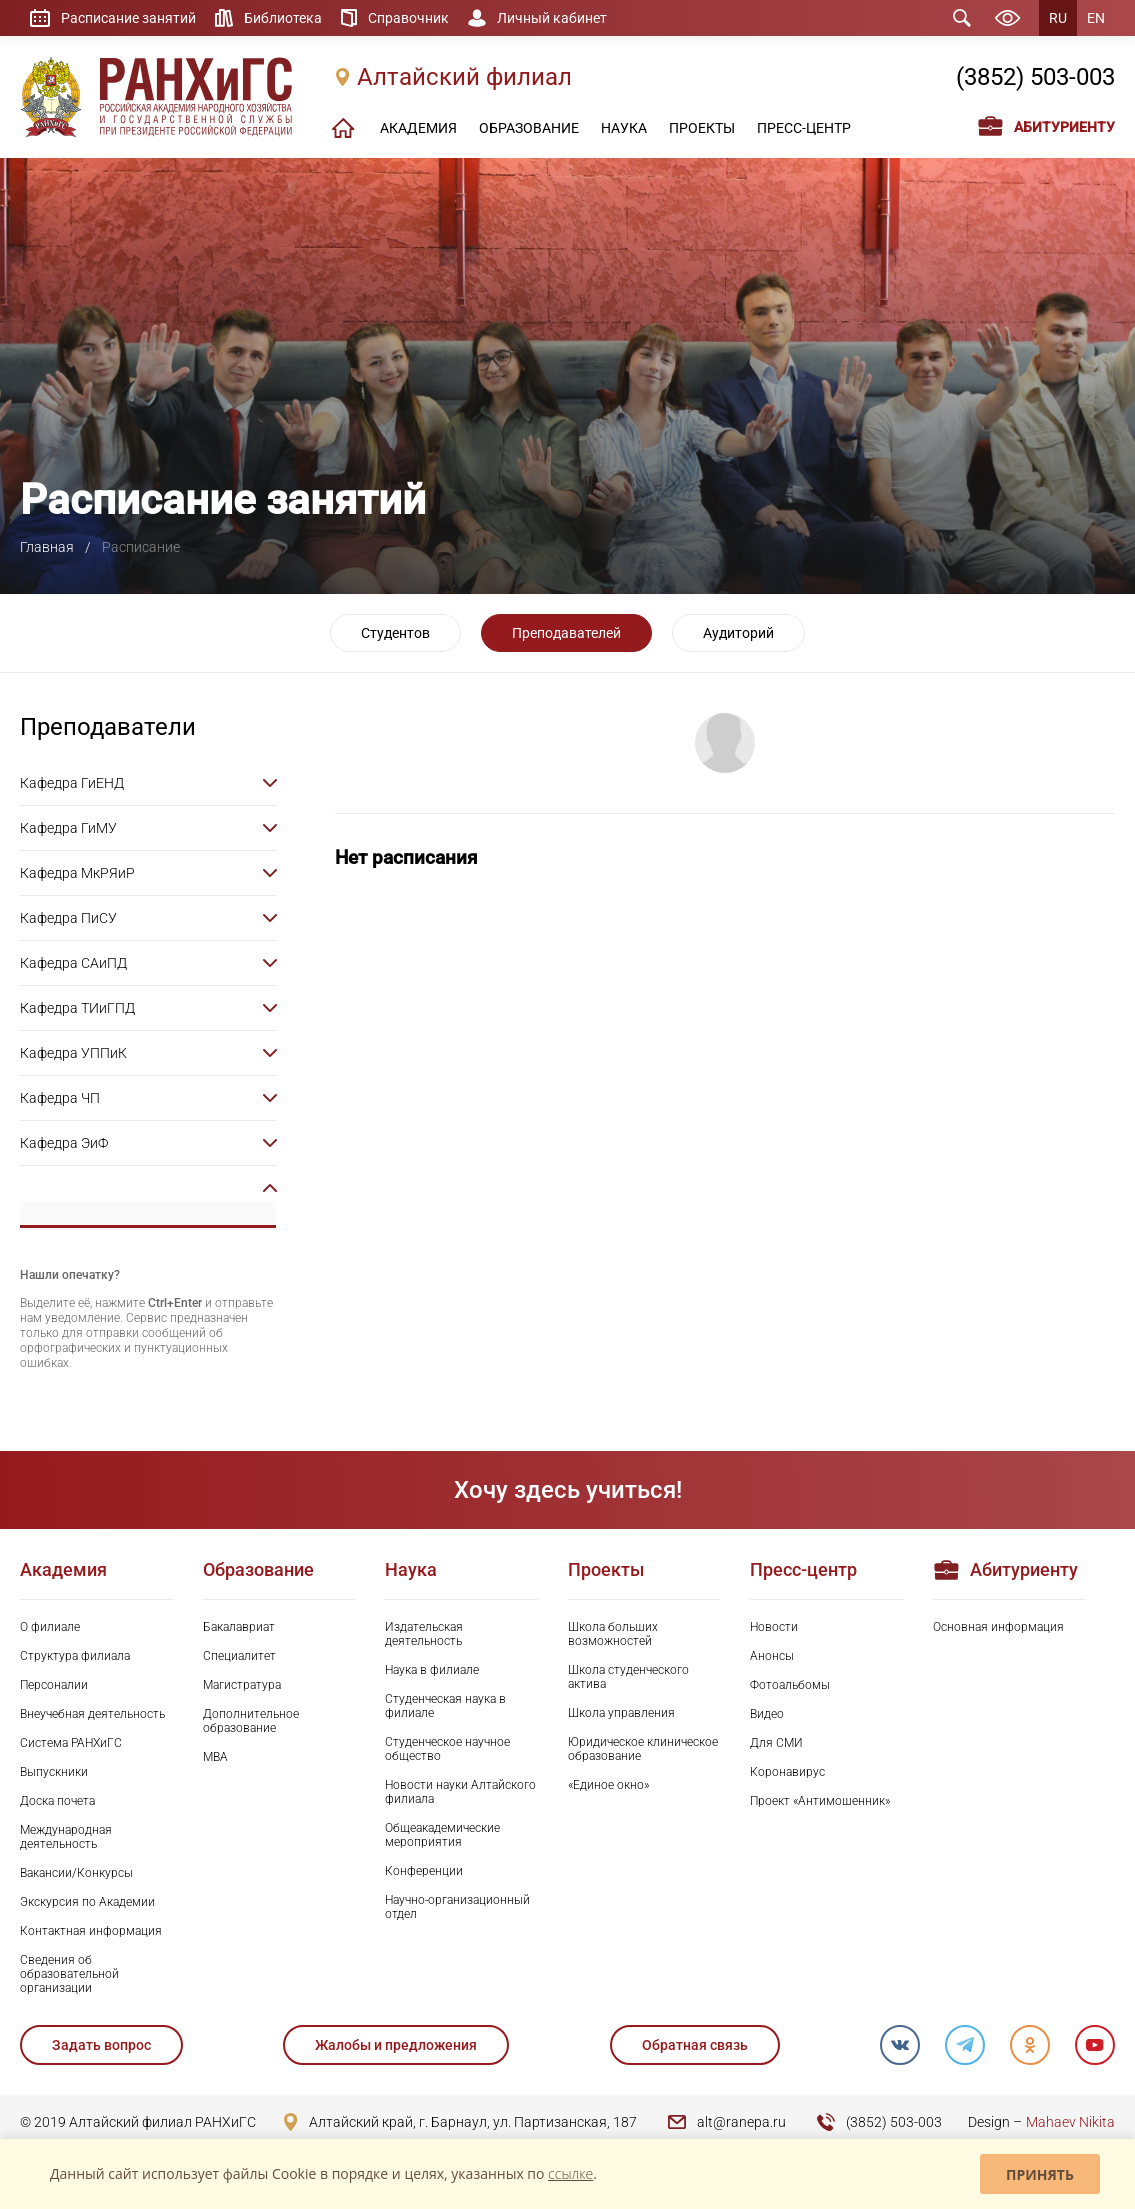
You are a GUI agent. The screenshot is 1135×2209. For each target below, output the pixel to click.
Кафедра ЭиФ (64, 1143)
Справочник (408, 18)
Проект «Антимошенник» (820, 1801)
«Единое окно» (608, 1785)
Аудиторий (738, 633)
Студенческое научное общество (447, 1749)
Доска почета (57, 1801)
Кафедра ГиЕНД (72, 783)
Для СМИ (776, 1743)
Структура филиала (75, 1656)
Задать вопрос (101, 2045)
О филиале (50, 1627)
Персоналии (54, 1685)
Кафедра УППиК (73, 1053)
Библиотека (283, 18)
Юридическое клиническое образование (643, 1749)
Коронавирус (787, 1772)
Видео (767, 1714)
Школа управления (621, 1713)
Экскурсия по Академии (87, 1902)
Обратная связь (695, 2045)
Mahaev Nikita (1070, 2122)
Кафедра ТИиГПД (77, 1008)
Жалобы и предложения (396, 2045)
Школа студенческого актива (628, 1677)
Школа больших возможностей (613, 1634)
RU (1058, 18)
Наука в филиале (432, 1670)
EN (1096, 18)
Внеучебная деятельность (92, 1714)
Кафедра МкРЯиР (77, 873)
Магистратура (242, 1685)
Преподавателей (566, 633)
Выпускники (54, 1772)
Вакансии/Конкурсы (76, 1873)
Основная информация (998, 1627)
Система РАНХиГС (71, 1743)
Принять (1040, 2174)
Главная (47, 547)
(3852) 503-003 (1035, 77)
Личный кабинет (552, 18)
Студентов (395, 633)
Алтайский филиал (464, 77)
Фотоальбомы (790, 1685)
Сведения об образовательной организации (69, 1974)
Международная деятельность (66, 1837)
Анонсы (772, 1656)
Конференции (424, 1871)
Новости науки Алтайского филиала (460, 1792)
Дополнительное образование (251, 1721)
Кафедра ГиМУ (68, 828)
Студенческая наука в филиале (445, 1706)
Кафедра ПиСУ (68, 918)
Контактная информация (91, 1931)
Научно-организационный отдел (457, 1907)
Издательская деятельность (424, 1634)
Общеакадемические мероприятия (442, 1835)
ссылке (570, 2173)
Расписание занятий (128, 18)
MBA (215, 1757)
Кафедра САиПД (73, 963)
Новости (774, 1627)
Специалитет (239, 1656)
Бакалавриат (239, 1627)
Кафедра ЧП (60, 1098)
